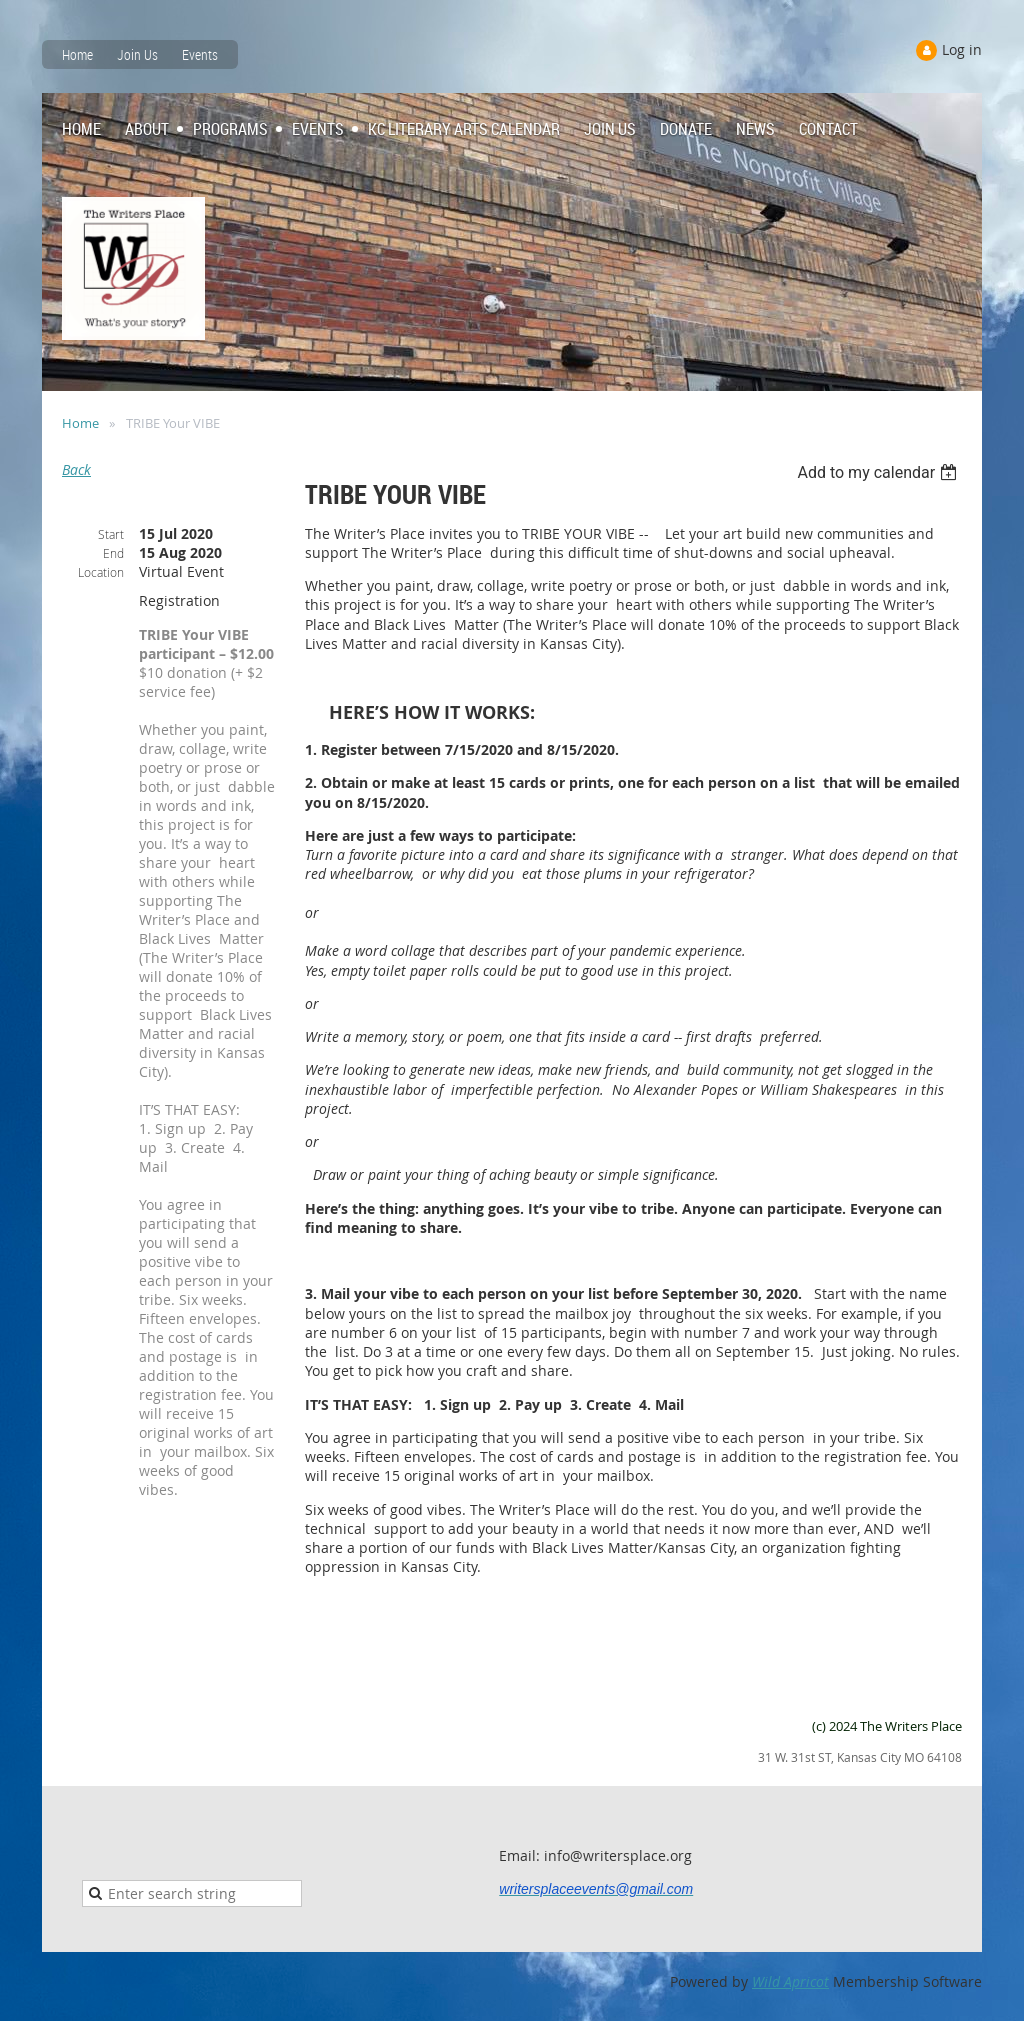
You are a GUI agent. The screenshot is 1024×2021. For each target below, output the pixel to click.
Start (111, 534)
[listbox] (879, 472)
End (113, 553)
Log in (962, 49)
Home (77, 54)
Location (101, 572)
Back (76, 469)
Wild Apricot (790, 1981)
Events (200, 54)
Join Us (137, 54)
